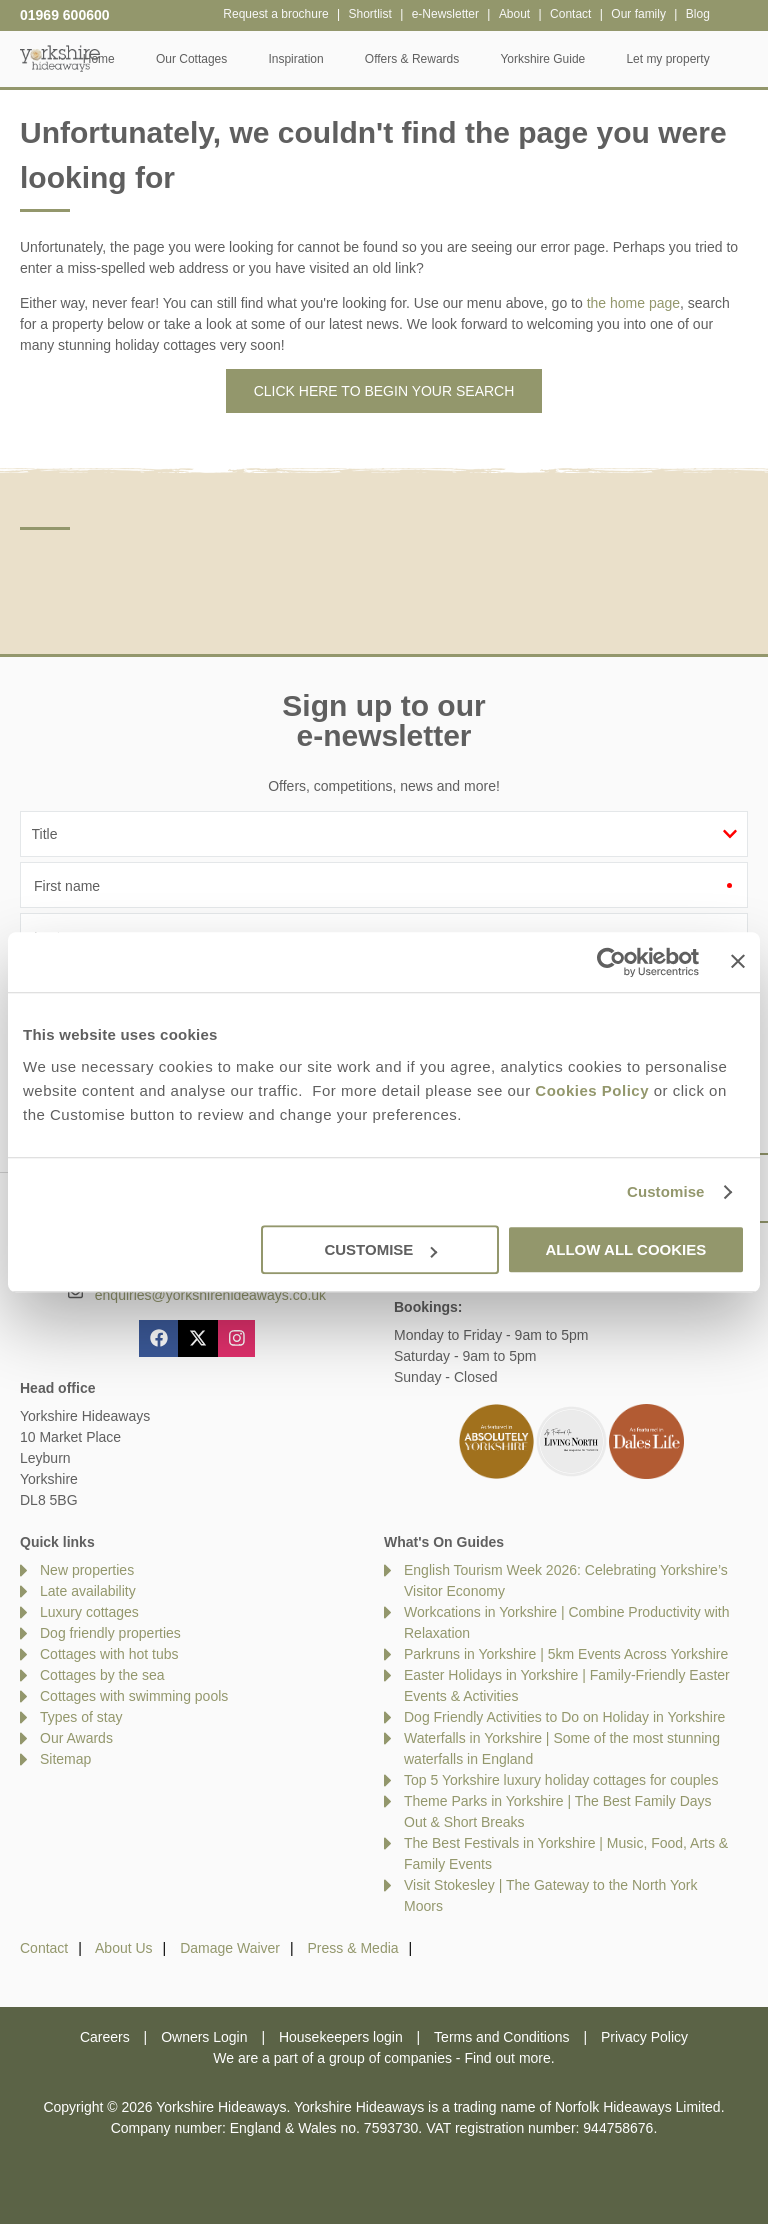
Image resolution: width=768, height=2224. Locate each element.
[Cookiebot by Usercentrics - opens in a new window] (611, 962)
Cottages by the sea (102, 1675)
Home (137, 59)
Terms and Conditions (501, 2037)
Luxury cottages (89, 1612)
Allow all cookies (625, 1249)
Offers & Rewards (450, 59)
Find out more (507, 2058)
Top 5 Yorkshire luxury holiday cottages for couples (561, 1780)
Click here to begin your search (384, 391)
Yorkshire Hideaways (60, 57)
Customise (666, 1191)
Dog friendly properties (110, 1633)
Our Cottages (229, 59)
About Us (124, 1948)
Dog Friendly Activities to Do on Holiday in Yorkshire (564, 1717)
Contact (44, 1948)
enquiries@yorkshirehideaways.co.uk (210, 1295)
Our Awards (76, 1738)
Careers (105, 2037)
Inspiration (333, 59)
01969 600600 (65, 15)
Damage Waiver (230, 1948)
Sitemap (65, 1759)
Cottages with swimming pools (134, 1696)
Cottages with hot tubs (109, 1654)
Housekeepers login (341, 2037)
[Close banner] (738, 961)
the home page (633, 303)
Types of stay (81, 1717)
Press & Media (353, 1948)
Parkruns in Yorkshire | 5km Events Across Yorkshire (566, 1654)
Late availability (88, 1591)
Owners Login (204, 2037)
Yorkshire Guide (580, 59)
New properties (87, 1570)
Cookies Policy (592, 1090)
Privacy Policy (644, 2037)
